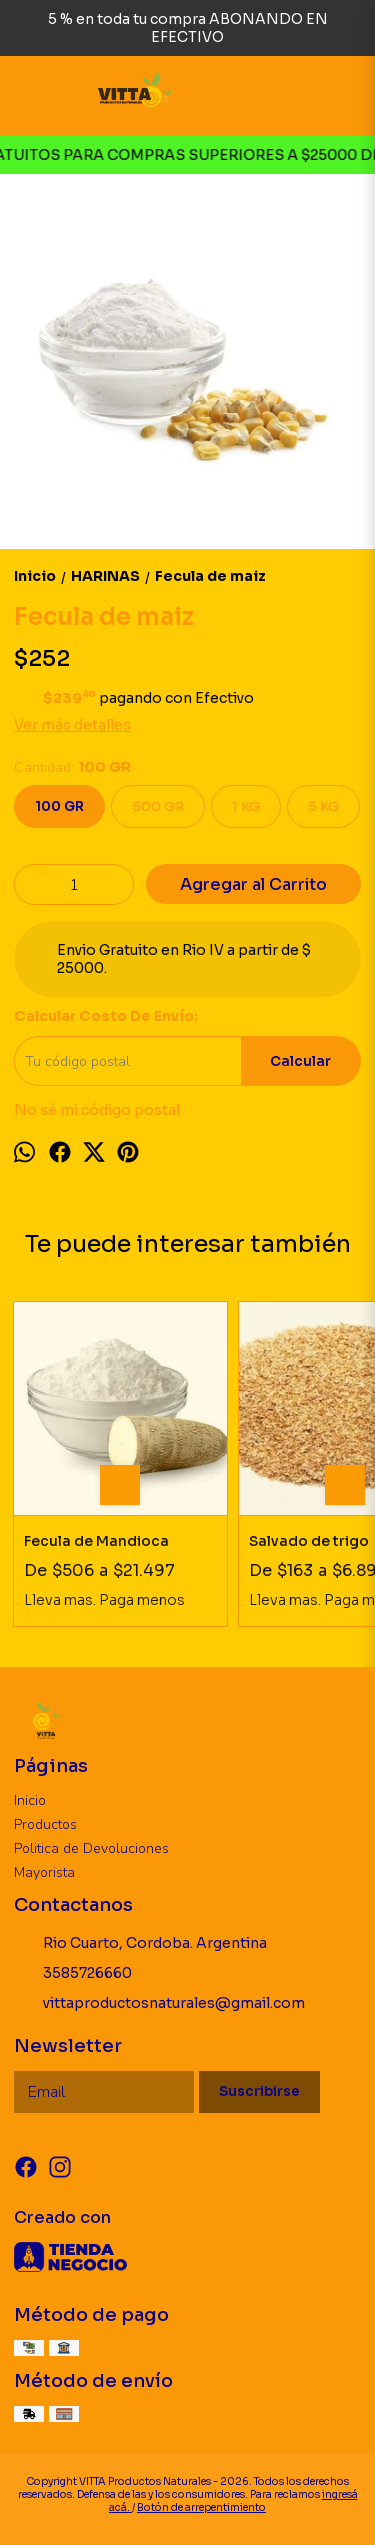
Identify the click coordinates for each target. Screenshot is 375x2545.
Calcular (300, 1061)
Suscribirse (259, 2091)
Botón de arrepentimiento (201, 2507)
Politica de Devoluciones (91, 1848)
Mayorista (44, 1872)
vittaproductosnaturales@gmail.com (159, 2004)
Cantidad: (72, 767)
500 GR (158, 806)
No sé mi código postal (97, 1110)
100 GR (59, 806)
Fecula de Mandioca (96, 1541)
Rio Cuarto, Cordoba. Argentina (140, 1944)
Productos (45, 1824)
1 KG (246, 806)
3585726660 (73, 1974)
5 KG (323, 806)
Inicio (30, 1800)
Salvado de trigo (309, 1541)
